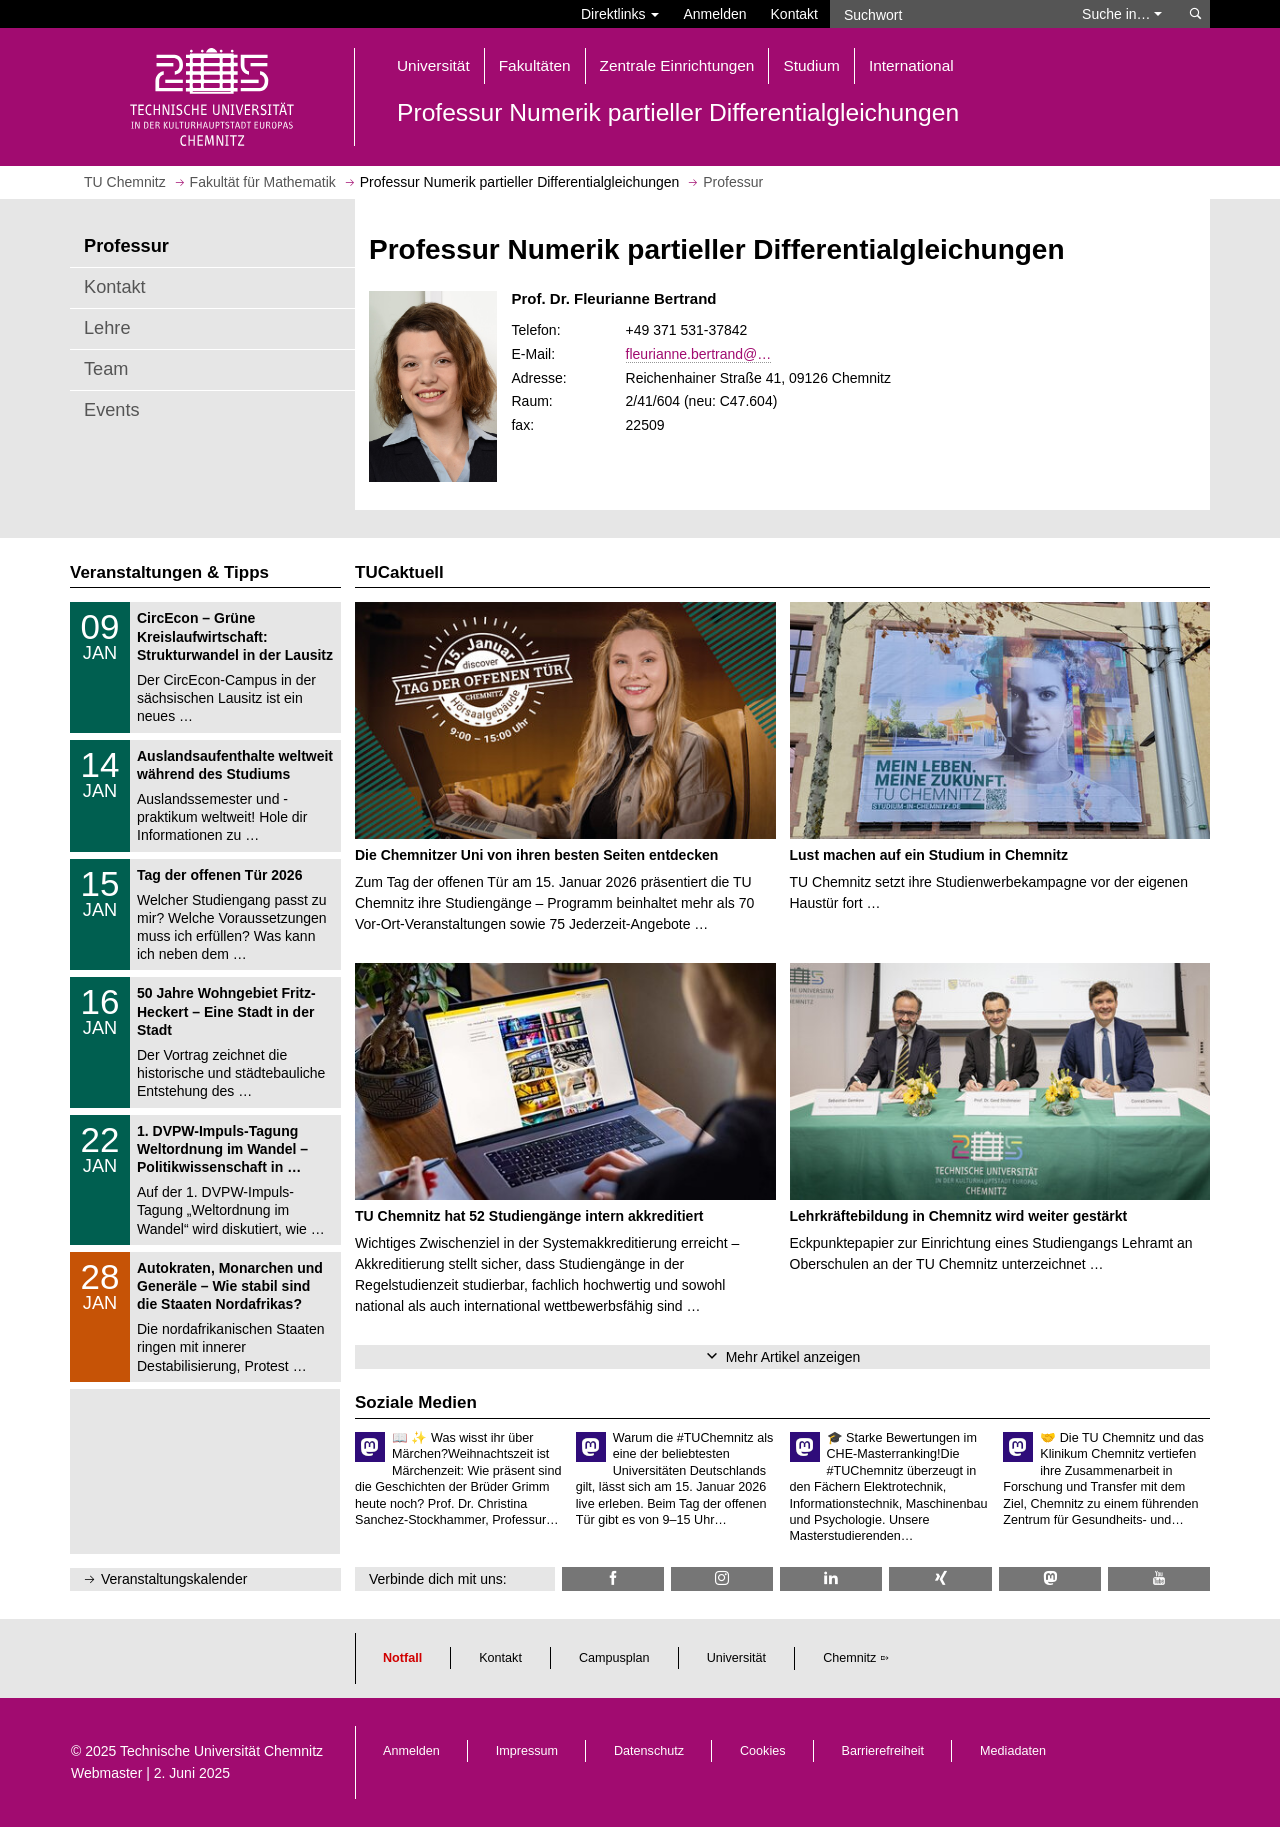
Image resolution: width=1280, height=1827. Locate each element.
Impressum (527, 1751)
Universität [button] (433, 65)
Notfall (402, 1658)
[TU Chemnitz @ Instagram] (722, 1578)
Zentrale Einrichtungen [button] (677, 65)
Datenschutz (649, 1751)
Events (112, 410)
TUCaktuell (399, 572)
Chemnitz (849, 1658)
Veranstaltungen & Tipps (169, 572)
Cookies (763, 1751)
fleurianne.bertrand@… (699, 354)
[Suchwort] (946, 14)
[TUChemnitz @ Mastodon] (1050, 1578)
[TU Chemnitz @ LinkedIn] (831, 1578)
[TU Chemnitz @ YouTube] (1159, 1578)
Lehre (107, 328)
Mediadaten (1013, 1751)
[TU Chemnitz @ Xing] (940, 1578)
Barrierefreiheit (883, 1751)
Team (106, 369)
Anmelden (714, 14)
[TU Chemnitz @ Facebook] (613, 1578)
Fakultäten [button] (535, 65)
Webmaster (106, 1773)
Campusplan (614, 1658)
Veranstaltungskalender (174, 1579)
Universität (737, 1658)
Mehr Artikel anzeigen (793, 1357)
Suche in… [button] (1122, 14)
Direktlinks (620, 14)
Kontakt (794, 14)
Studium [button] (811, 65)
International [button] (911, 65)
